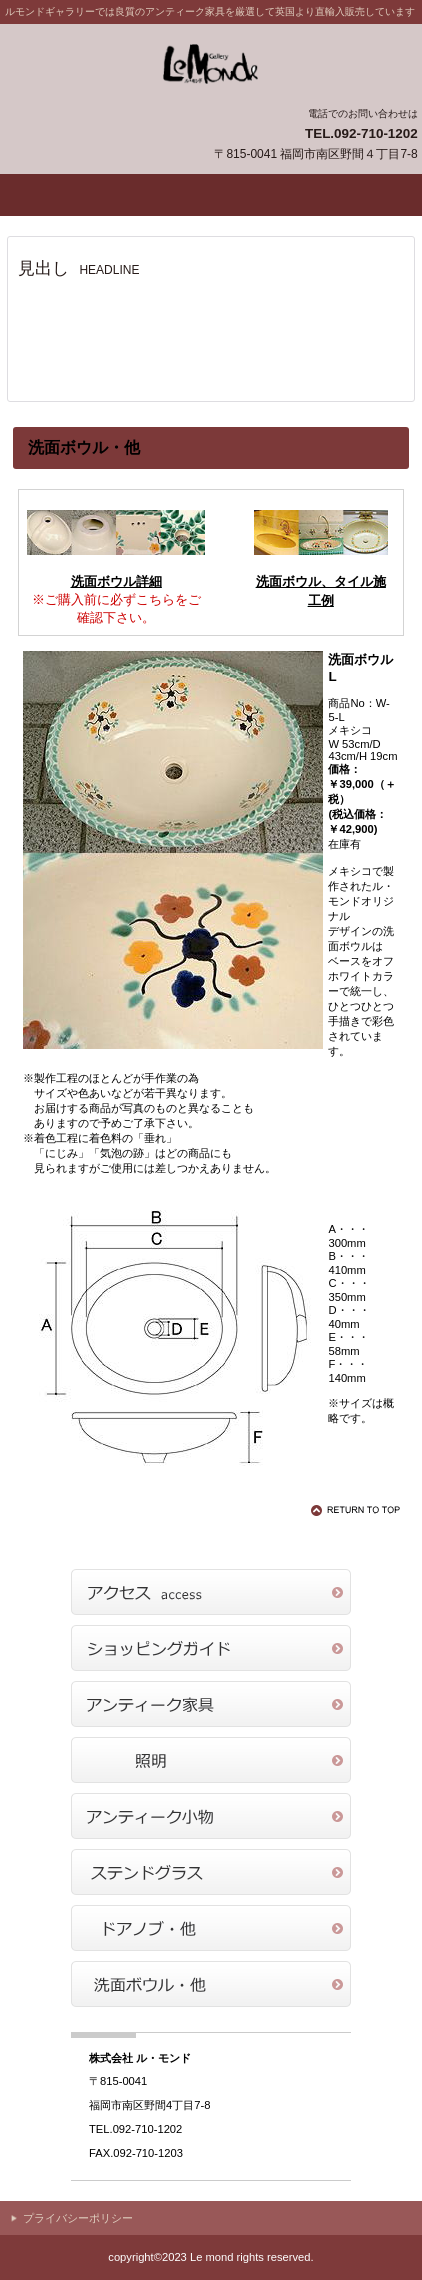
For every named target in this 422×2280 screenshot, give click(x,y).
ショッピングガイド (211, 1648)
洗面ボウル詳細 (116, 581)
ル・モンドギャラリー (211, 64)
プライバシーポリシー (78, 2218)
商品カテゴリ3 (211, 1816)
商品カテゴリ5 (211, 1928)
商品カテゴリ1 (211, 1704)
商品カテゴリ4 (211, 1872)
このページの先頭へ (359, 1510)
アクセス (211, 1592)
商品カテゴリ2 (211, 1760)
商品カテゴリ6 (211, 1984)
